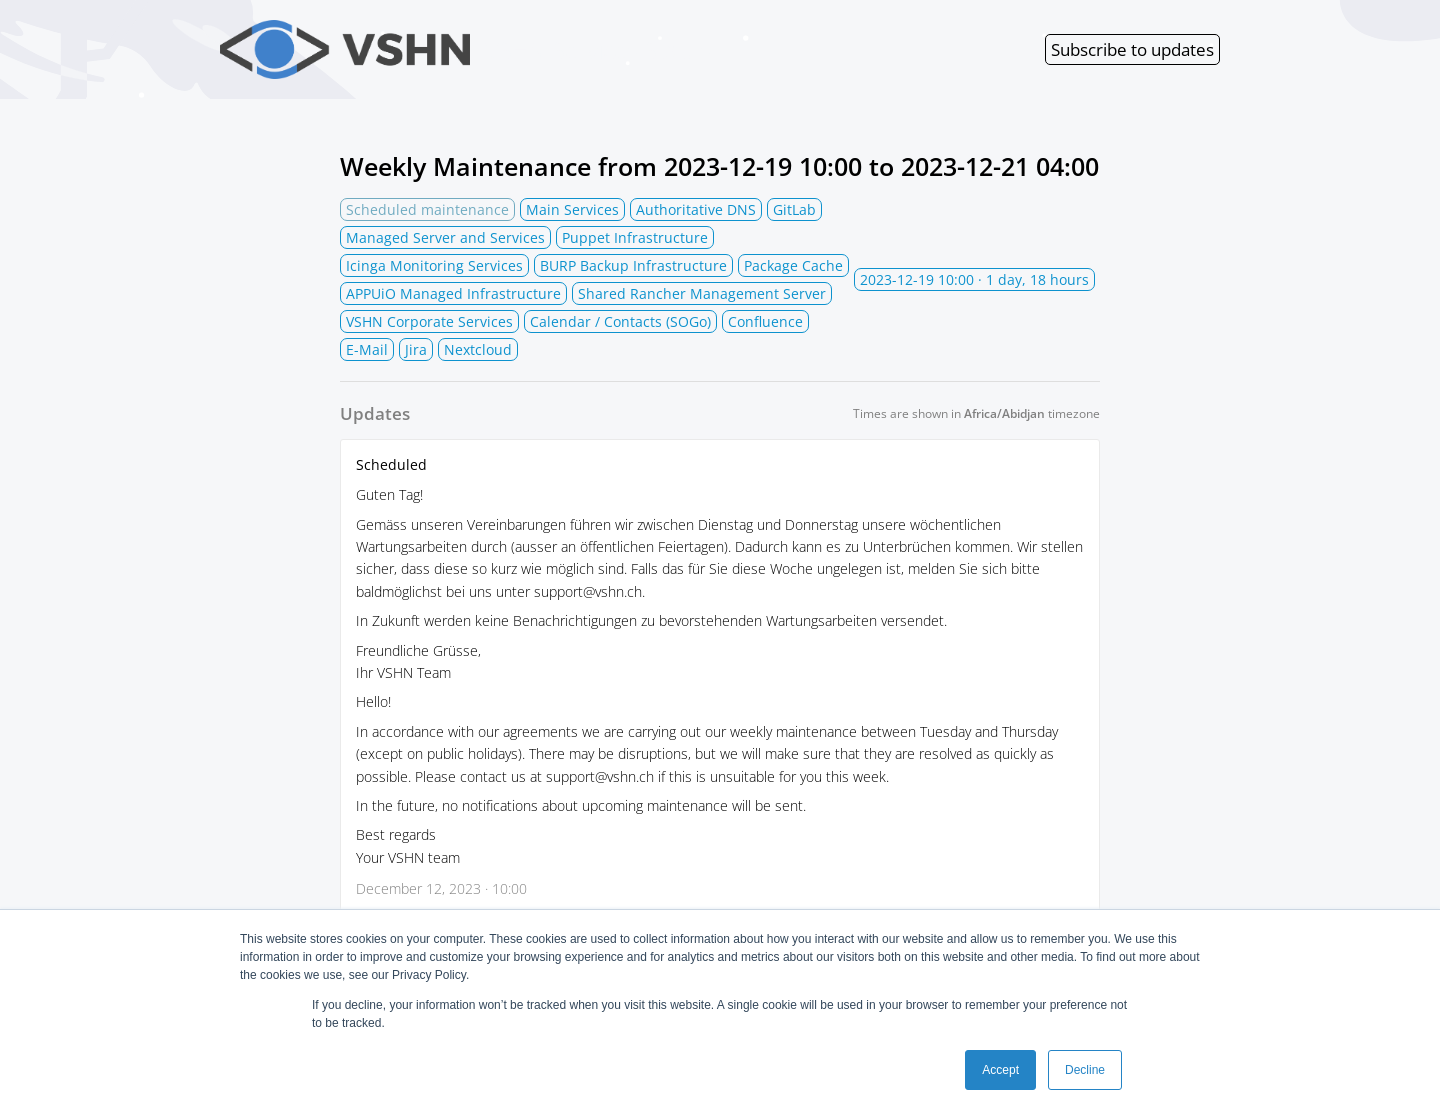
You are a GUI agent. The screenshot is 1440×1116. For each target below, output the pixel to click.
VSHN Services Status (465, 49)
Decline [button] (1085, 1070)
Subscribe (1132, 49)
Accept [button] (1000, 1070)
